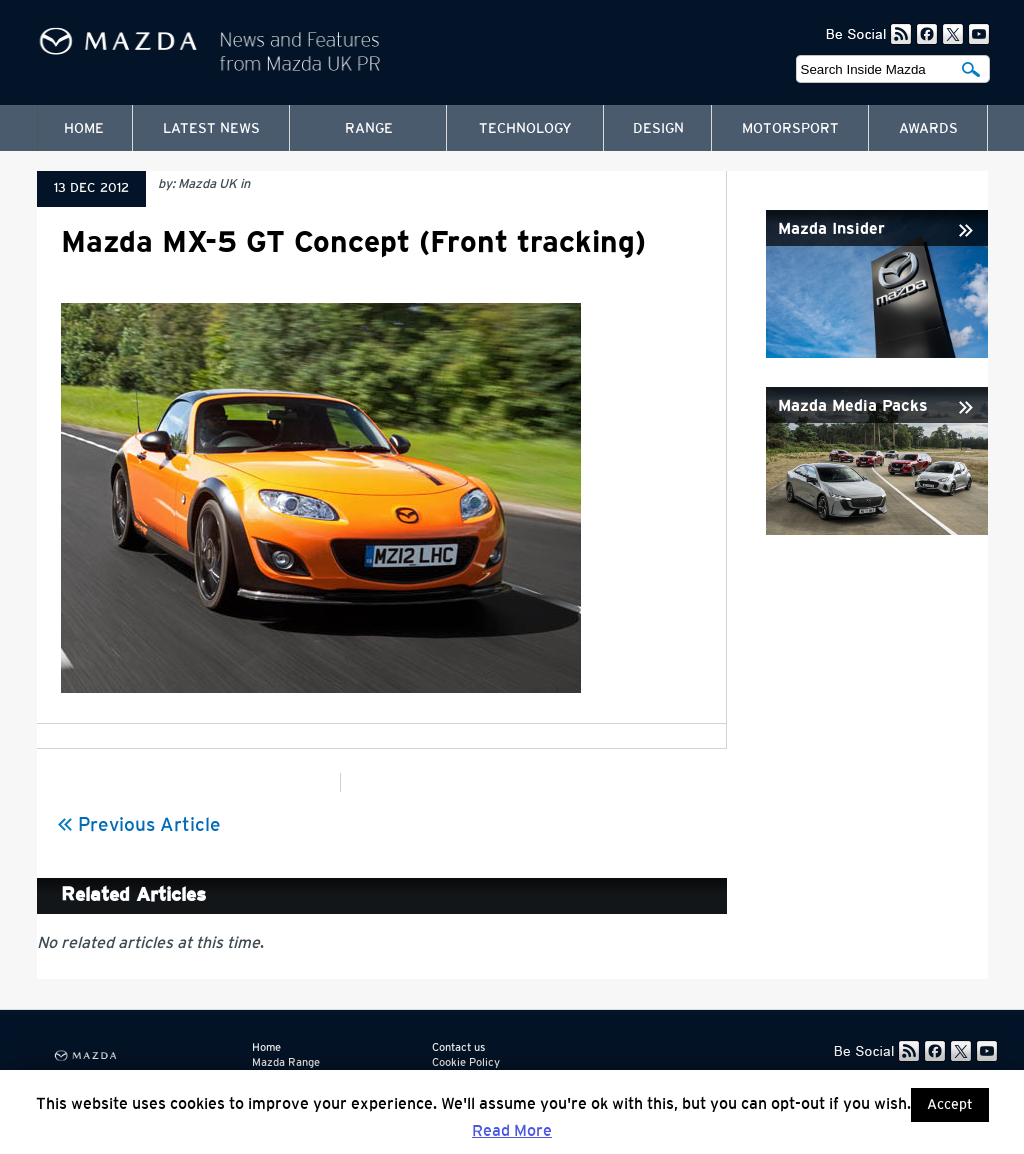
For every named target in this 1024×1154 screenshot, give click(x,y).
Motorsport (790, 129)
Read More (512, 1131)
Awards (928, 129)
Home (84, 129)
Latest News (211, 129)
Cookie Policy (466, 1062)
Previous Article (139, 825)
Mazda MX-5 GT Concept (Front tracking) (353, 243)
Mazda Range (286, 1062)
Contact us (458, 1047)
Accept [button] (950, 1105)
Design (658, 129)
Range (369, 129)
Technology (525, 129)
